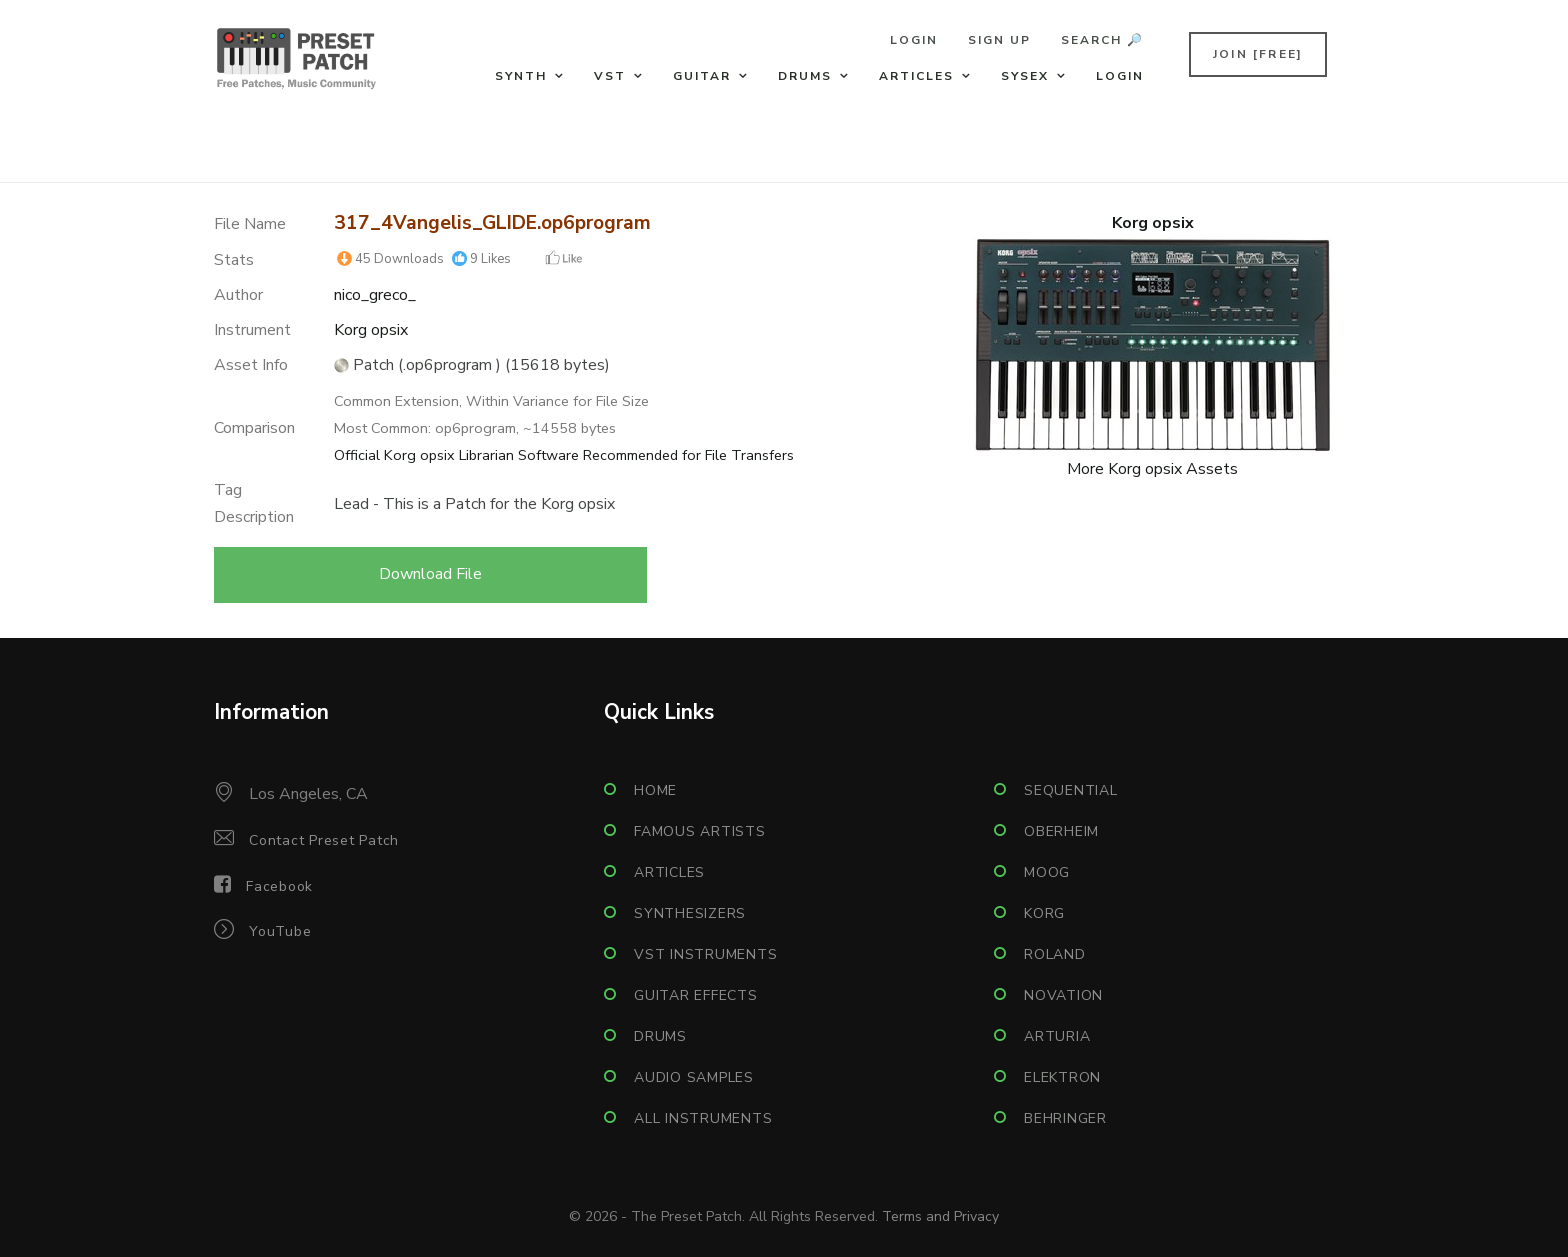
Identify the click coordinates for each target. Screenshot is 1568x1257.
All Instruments (703, 1118)
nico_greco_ (375, 295)
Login (914, 40)
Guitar (702, 76)
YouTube (280, 931)
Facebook (279, 886)
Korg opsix (371, 330)
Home (655, 790)
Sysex (1025, 76)
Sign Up (999, 40)
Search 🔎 (1102, 40)
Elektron (1062, 1077)
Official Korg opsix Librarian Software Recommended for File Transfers (564, 455)
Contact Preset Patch (324, 840)
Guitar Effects (696, 995)
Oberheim (1061, 831)
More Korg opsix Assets (1152, 469)
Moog (1047, 872)
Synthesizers (690, 913)
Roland (1055, 954)
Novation (1063, 995)
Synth (521, 76)
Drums (805, 76)
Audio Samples (694, 1077)
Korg (1044, 913)
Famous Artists (700, 831)
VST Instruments (705, 954)
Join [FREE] (1258, 54)
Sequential (1071, 790)
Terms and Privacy (940, 1216)
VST (610, 76)
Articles (916, 76)
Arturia (1057, 1036)
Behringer (1065, 1118)
